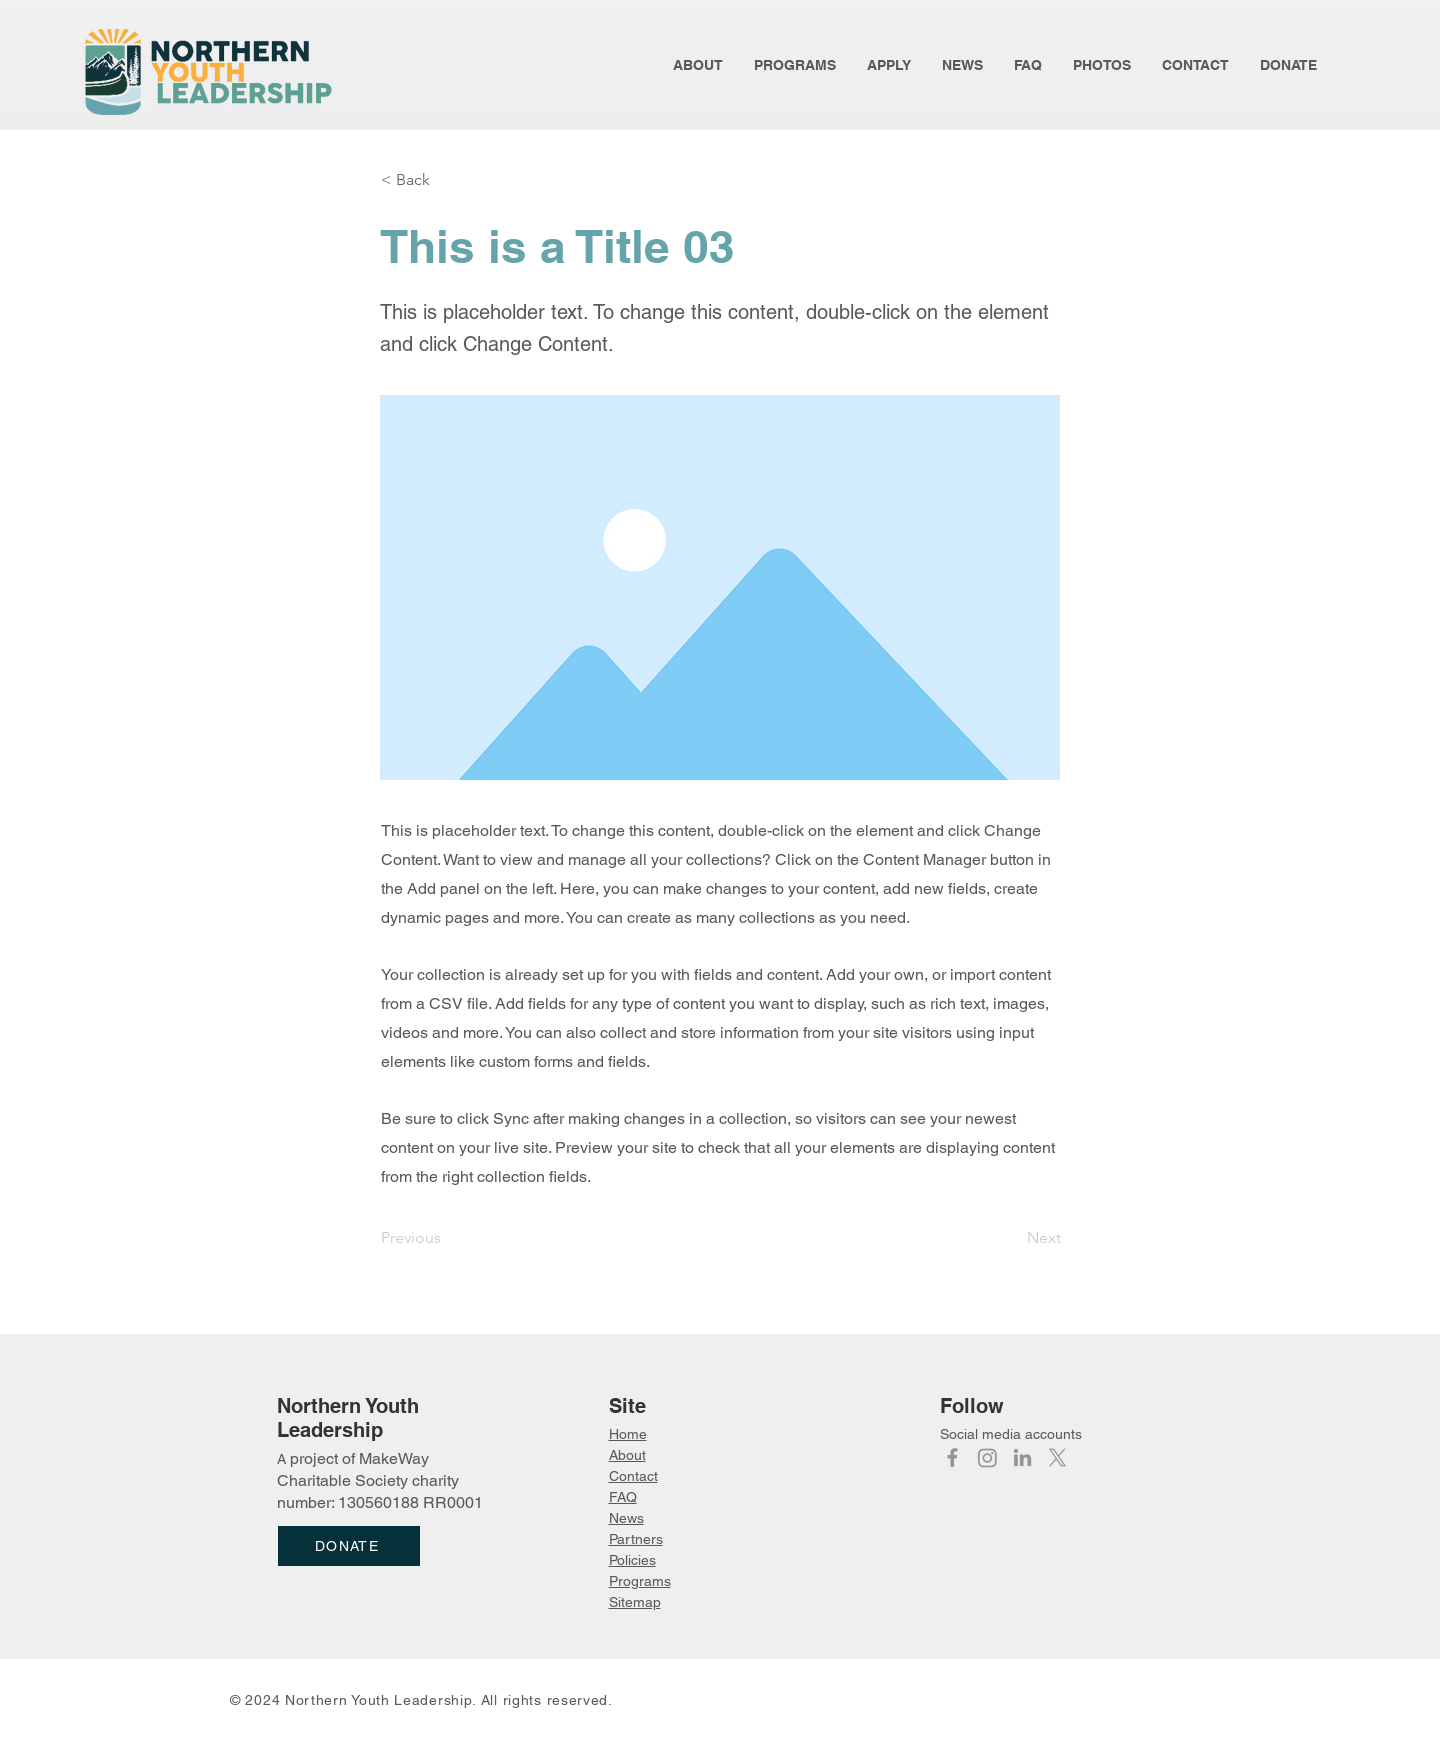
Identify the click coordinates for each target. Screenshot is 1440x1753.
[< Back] (447, 180)
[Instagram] (987, 1457)
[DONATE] (349, 1546)
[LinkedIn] (1022, 1457)
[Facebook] (952, 1457)
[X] (1057, 1457)
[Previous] (447, 1238)
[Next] (1011, 1238)
